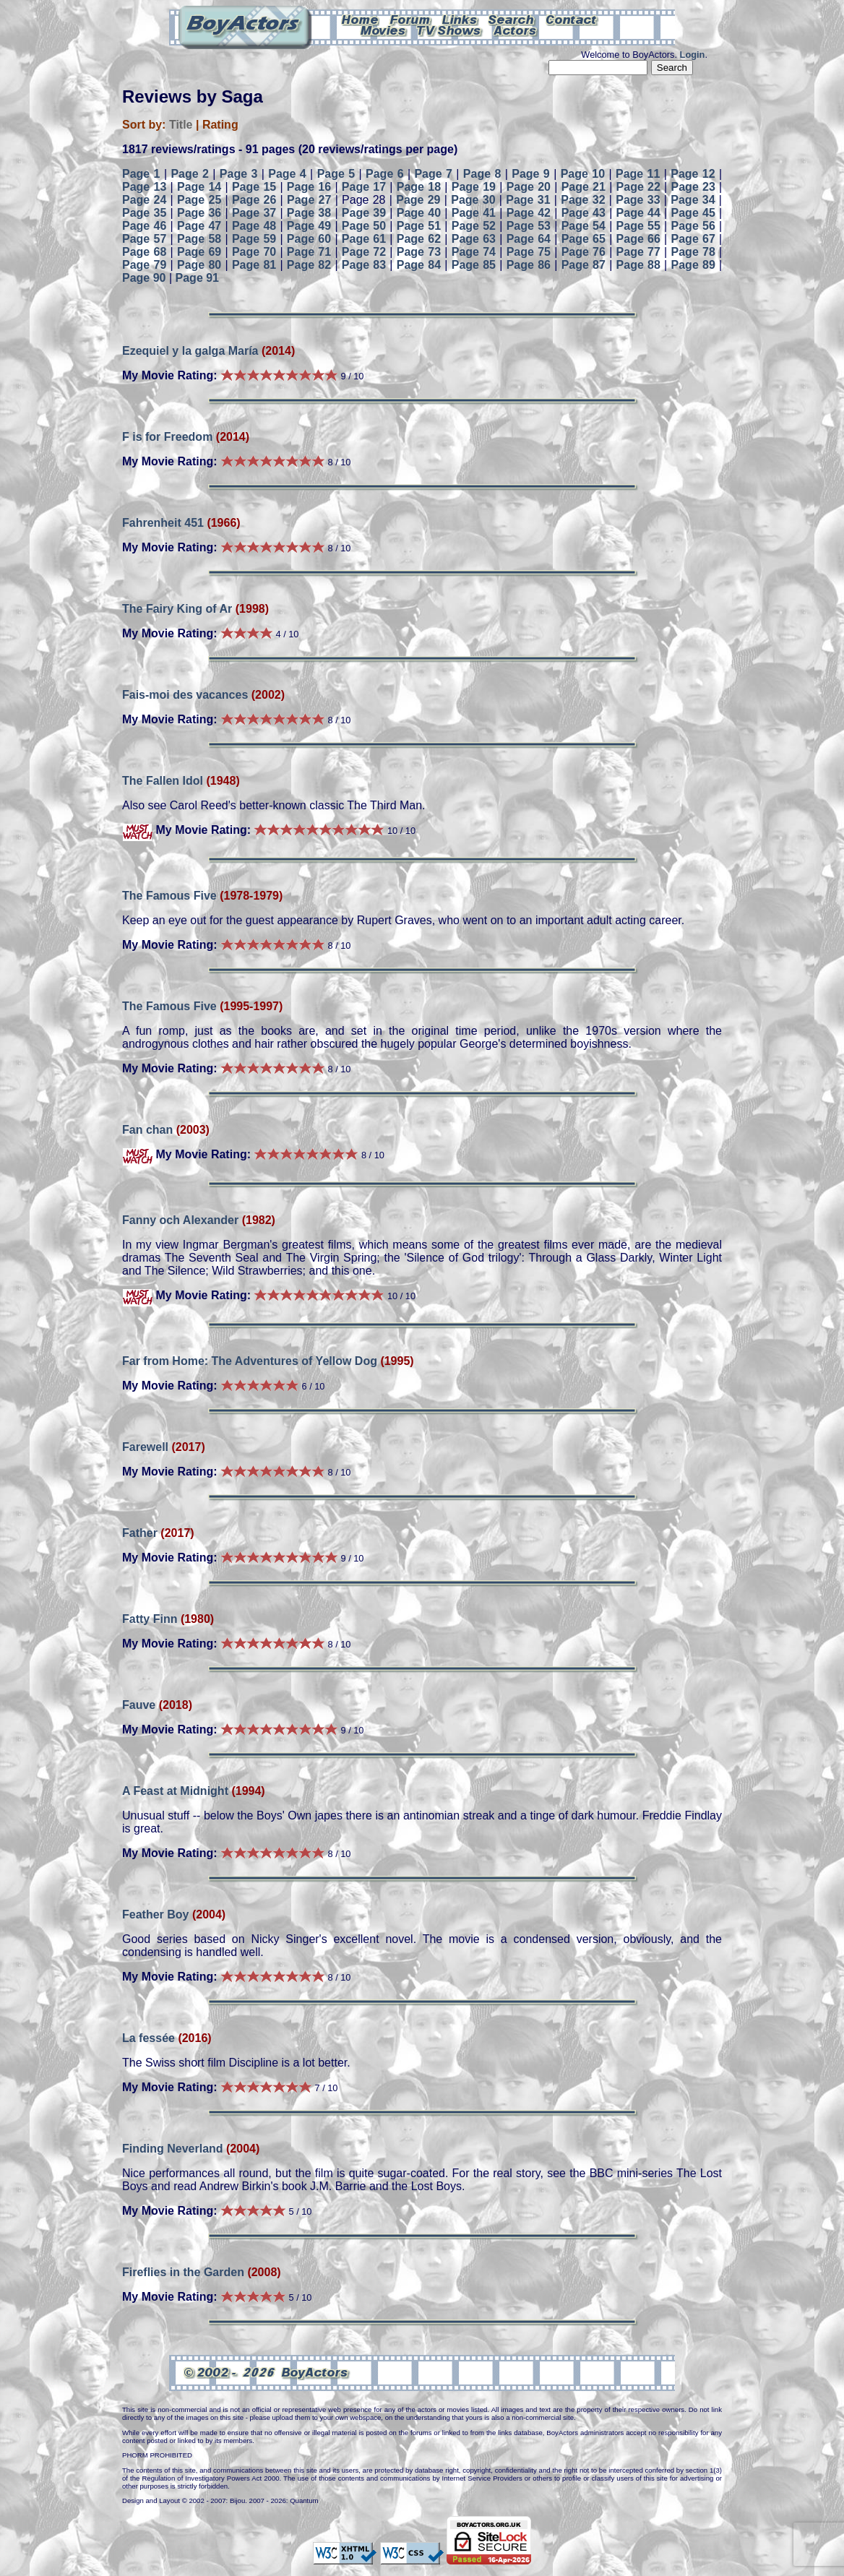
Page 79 (144, 265)
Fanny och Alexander (180, 1220)
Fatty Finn (149, 1619)
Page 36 (199, 213)
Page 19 (474, 187)
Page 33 (638, 200)
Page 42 (529, 213)
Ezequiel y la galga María (190, 351)
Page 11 (638, 174)
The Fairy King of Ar (177, 609)
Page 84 (419, 265)
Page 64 (529, 239)
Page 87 (583, 265)
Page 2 (190, 174)
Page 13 (144, 187)
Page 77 (638, 252)
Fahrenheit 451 (163, 523)
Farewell (145, 1447)
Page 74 (474, 252)
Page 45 (693, 213)
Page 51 (419, 226)
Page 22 (638, 187)
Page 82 (309, 265)
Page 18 (419, 187)
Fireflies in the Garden (184, 2272)
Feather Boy (155, 1914)
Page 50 (364, 226)
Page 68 (144, 252)
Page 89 (693, 265)
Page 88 (638, 265)
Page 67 (693, 239)
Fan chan (147, 1130)
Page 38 (309, 213)
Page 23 (693, 187)
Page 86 (529, 265)
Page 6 (385, 174)
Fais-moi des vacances (185, 695)
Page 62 (419, 239)
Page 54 (583, 226)
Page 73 (419, 252)
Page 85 (474, 265)
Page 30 (473, 200)
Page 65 (583, 239)
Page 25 (199, 200)
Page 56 (693, 226)
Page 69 (199, 252)
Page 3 (239, 174)
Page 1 (141, 174)
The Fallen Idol (162, 781)
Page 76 (583, 252)
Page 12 (693, 174)
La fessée (148, 2038)
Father (140, 1533)
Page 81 (254, 265)
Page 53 (529, 226)
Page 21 (583, 187)
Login (692, 54)
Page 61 (364, 239)
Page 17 (364, 187)
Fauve (138, 1705)
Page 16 (309, 187)
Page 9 (531, 174)
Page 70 (254, 252)
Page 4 (287, 174)
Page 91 (197, 278)
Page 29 (418, 200)
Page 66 (638, 239)
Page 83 (364, 265)
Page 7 (433, 174)
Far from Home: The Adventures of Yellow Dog (249, 1361)
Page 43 (583, 213)
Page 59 (254, 239)
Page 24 (144, 200)
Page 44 (638, 213)
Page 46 (144, 226)
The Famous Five (169, 895)
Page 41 (474, 213)
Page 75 (529, 252)
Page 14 (199, 187)
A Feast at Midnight (175, 1791)
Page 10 (583, 174)
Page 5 (336, 174)
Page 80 (199, 265)
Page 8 (482, 174)
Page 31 (528, 200)
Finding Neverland (172, 2148)
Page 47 (199, 226)
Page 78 (693, 252)
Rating (220, 125)
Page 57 (144, 239)
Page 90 (143, 278)
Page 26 (254, 200)
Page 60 (309, 239)
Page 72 (364, 252)
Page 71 (309, 252)
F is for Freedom (167, 437)
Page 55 (638, 226)
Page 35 (144, 213)
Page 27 (309, 200)
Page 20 (529, 187)
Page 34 (693, 200)
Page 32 (583, 200)
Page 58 (199, 239)
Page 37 (254, 213)
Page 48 (254, 226)
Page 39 (364, 213)
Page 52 (474, 226)
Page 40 (419, 213)
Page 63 (474, 239)
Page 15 (254, 187)
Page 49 (309, 226)
